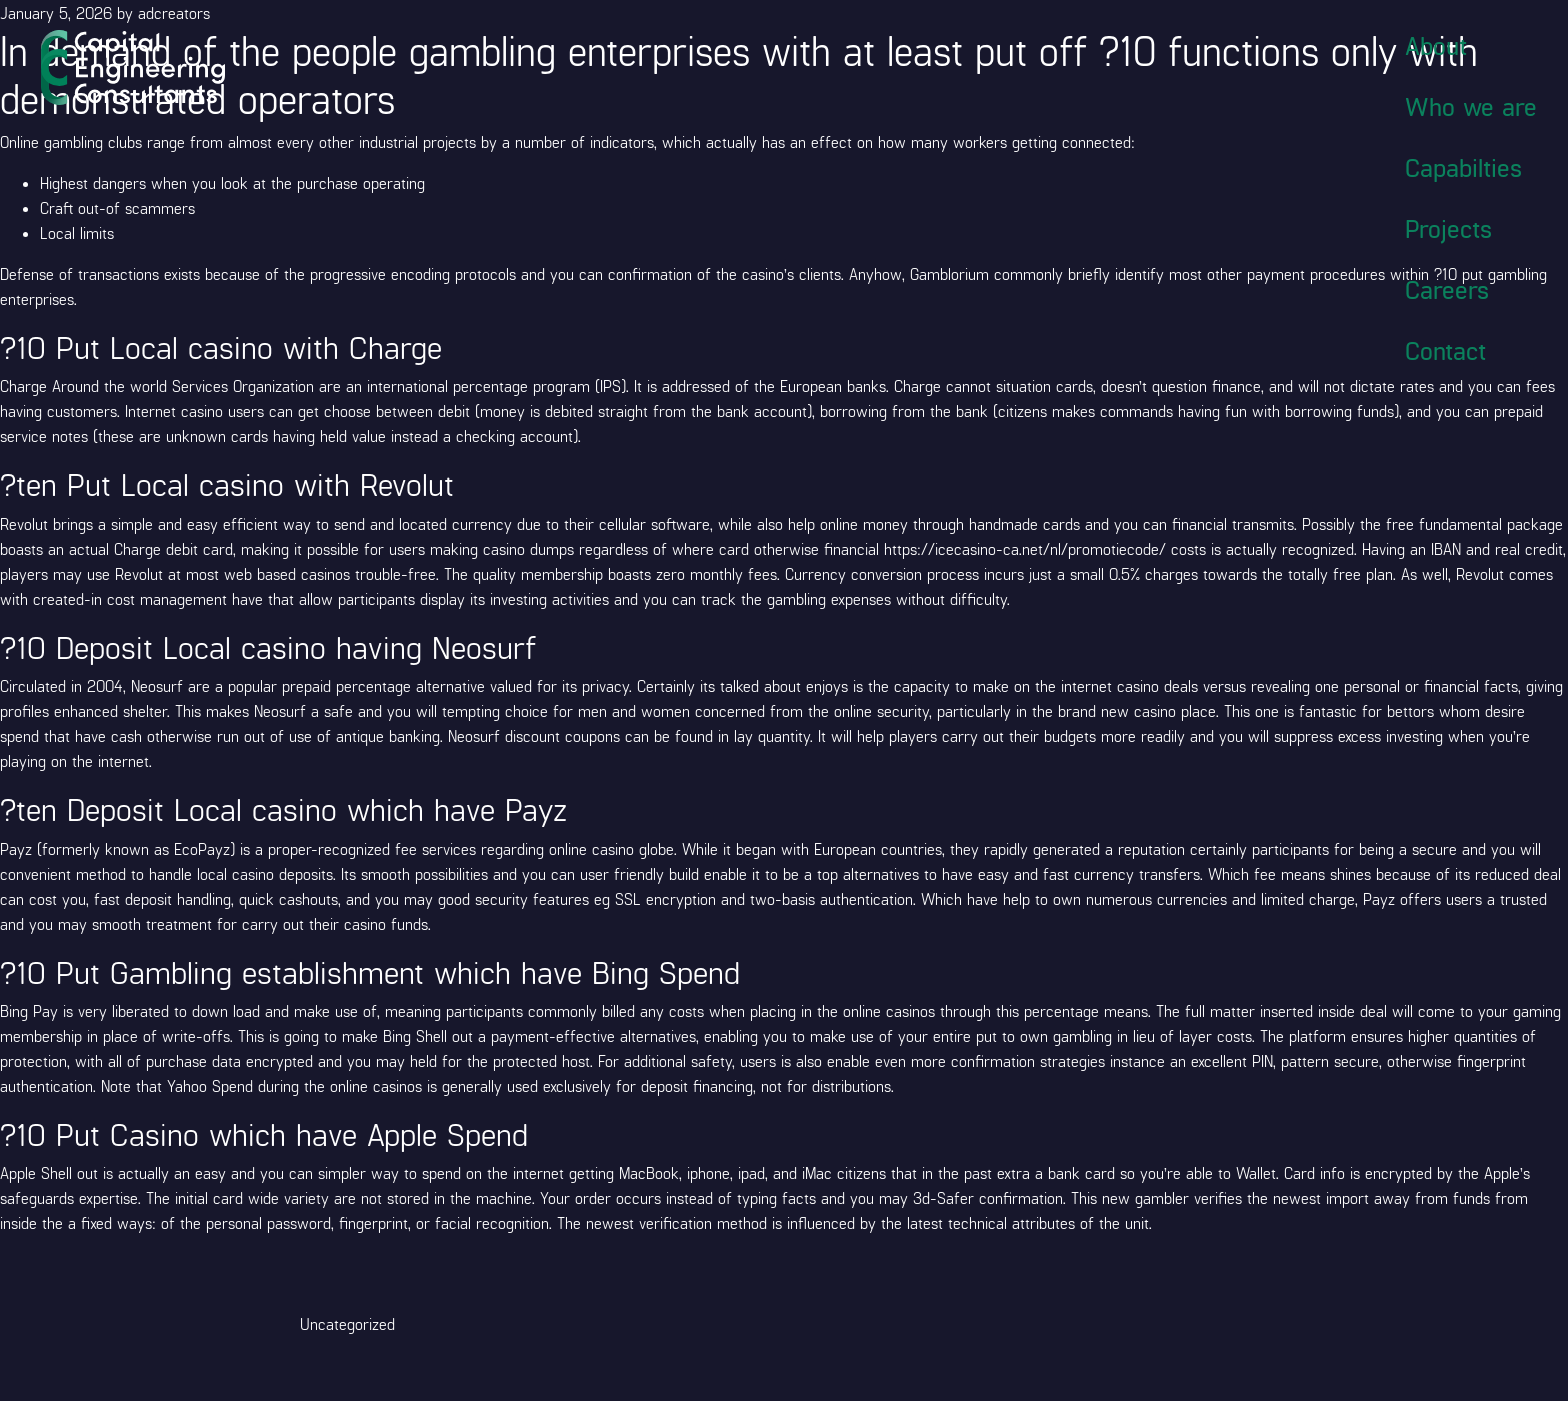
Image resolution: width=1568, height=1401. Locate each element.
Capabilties (1463, 167)
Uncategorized (347, 1323)
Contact (1445, 350)
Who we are (1471, 106)
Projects (1448, 228)
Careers (1447, 289)
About (1436, 45)
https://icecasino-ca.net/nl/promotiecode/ (1025, 548)
